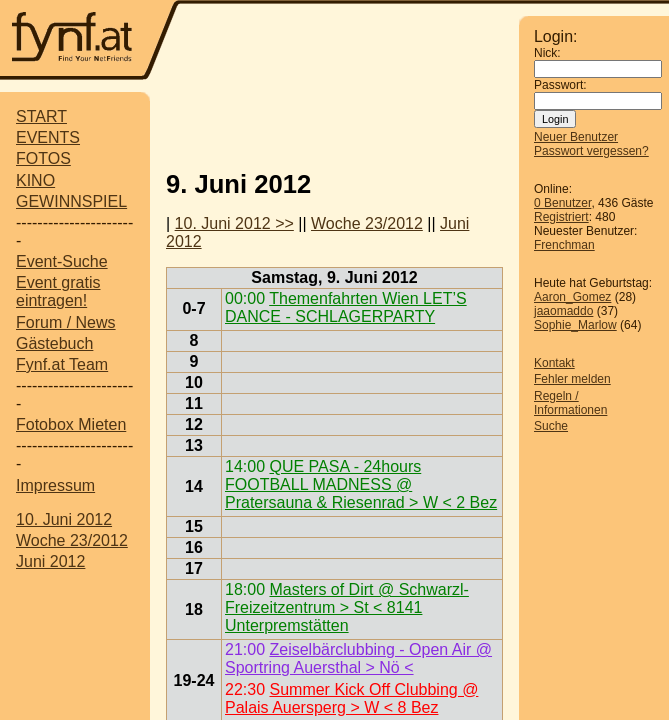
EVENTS (48, 137)
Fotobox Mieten (71, 424)
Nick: (547, 53)
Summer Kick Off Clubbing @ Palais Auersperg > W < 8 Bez (351, 698)
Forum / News (66, 322)
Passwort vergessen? (591, 151)
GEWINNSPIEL (71, 201)
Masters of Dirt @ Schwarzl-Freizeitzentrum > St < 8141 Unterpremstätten (347, 607)
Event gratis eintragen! (58, 291)
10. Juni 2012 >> (234, 223)
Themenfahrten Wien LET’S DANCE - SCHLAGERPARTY (346, 307)
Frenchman (564, 245)
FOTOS (43, 158)
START (41, 116)
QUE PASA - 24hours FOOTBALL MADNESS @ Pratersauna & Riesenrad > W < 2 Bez (361, 484)
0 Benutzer (562, 203)
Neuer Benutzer (576, 137)
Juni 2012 (50, 561)
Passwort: (560, 85)
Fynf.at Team (62, 364)
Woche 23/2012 (72, 540)
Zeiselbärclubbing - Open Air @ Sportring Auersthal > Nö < (358, 658)
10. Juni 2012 (64, 519)
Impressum (55, 485)
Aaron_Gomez (572, 297)
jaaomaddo (563, 311)
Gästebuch (54, 343)
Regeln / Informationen (570, 403)
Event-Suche (62, 261)
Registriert (561, 217)
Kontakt (554, 363)
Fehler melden (572, 379)
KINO (35, 180)
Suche (551, 426)
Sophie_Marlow (575, 325)
